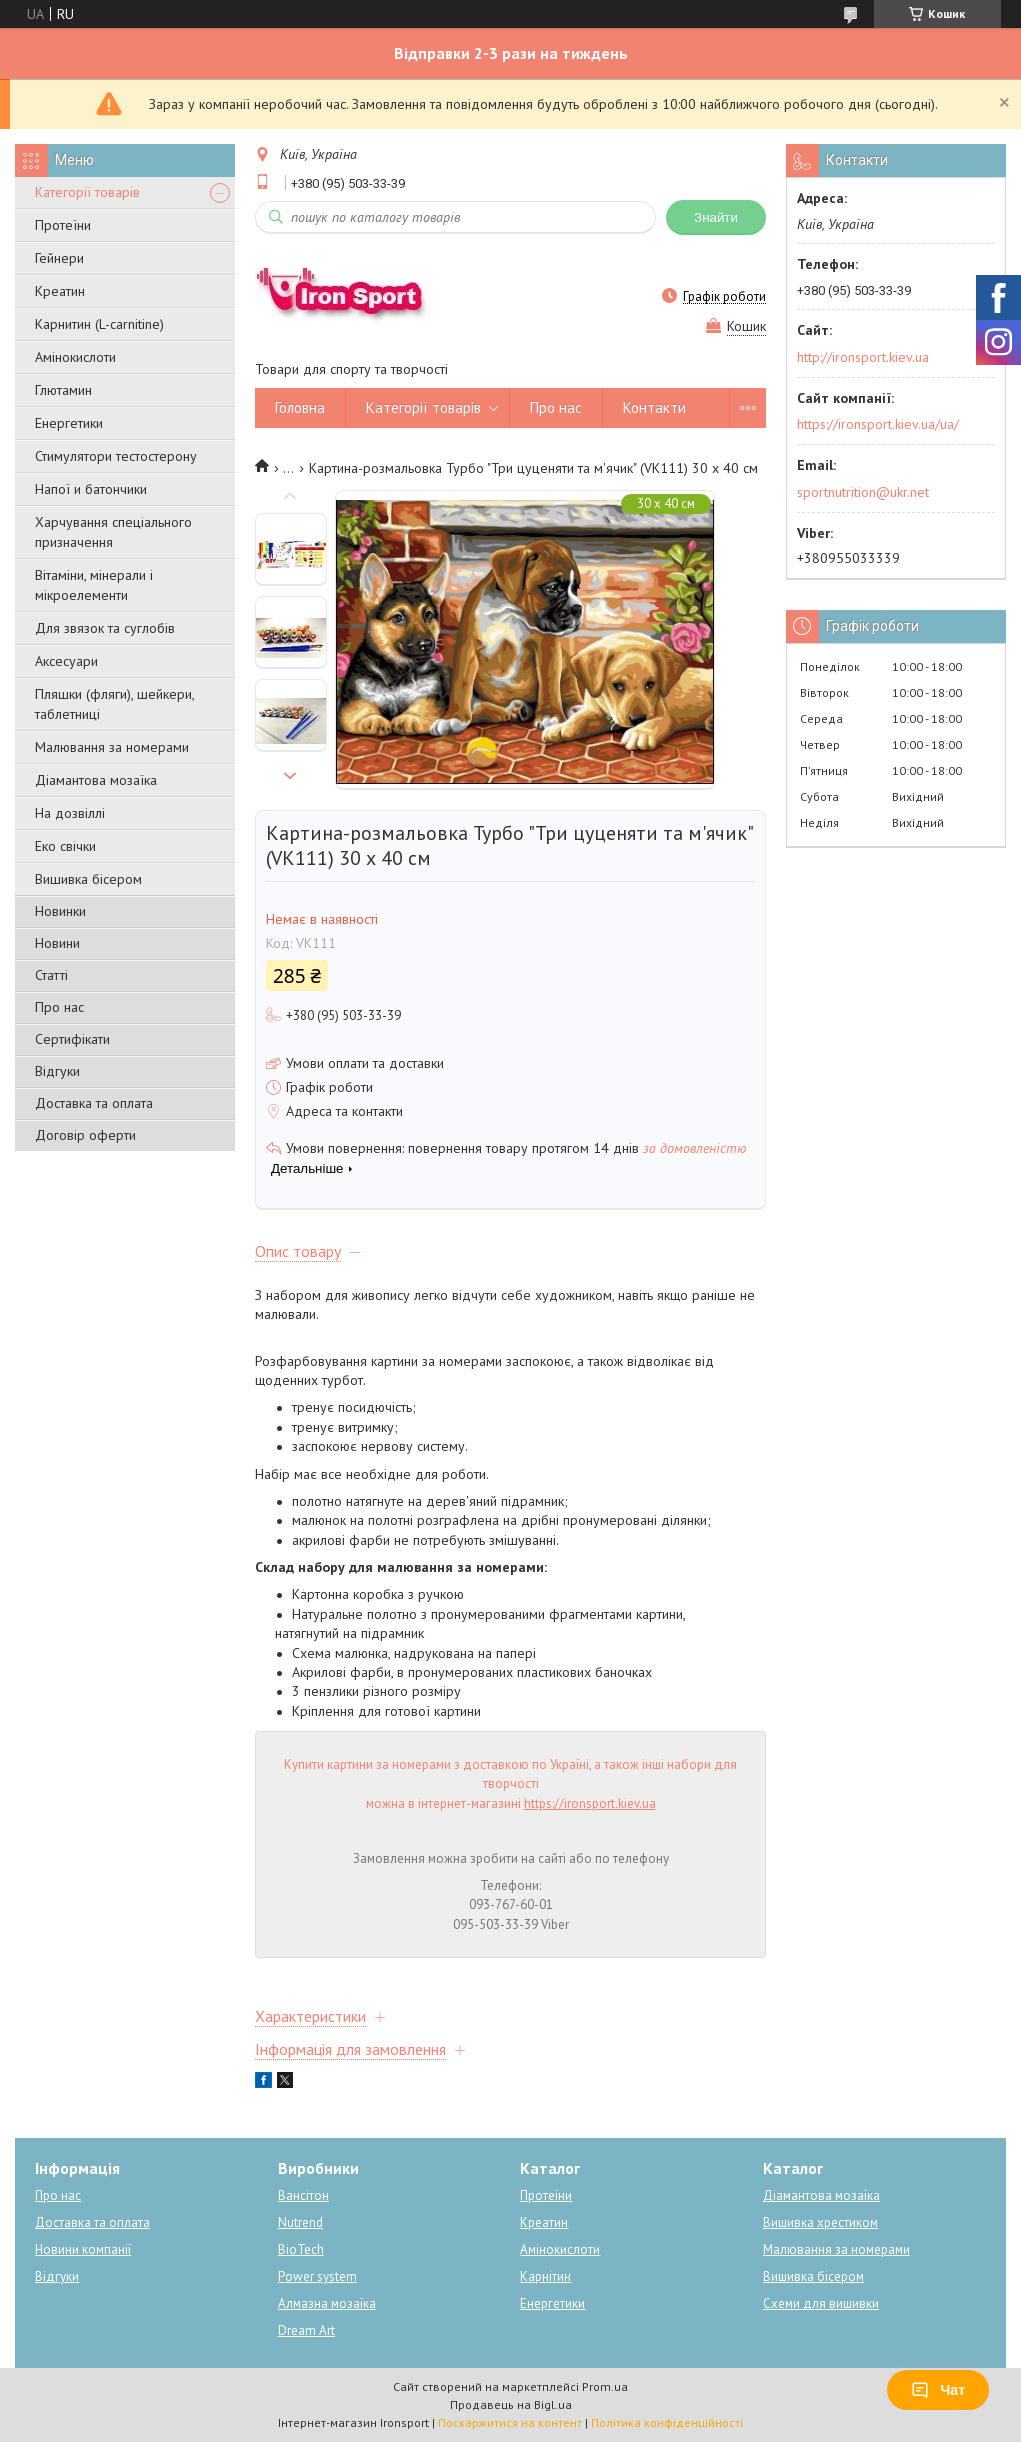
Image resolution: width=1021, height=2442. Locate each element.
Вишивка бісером (88, 879)
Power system (317, 2276)
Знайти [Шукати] (716, 217)
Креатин (60, 291)
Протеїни (63, 225)
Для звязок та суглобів (105, 628)
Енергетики (69, 423)
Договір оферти (85, 1135)
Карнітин (545, 2276)
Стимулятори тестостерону (116, 456)
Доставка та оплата (94, 1103)
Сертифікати (72, 1039)
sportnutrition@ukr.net (863, 492)
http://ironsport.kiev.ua (863, 357)
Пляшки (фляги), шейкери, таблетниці (114, 704)
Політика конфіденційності (667, 2422)
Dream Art (306, 2330)
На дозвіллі (70, 813)
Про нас (59, 1007)
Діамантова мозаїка (96, 780)
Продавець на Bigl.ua (511, 2404)
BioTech (301, 2249)
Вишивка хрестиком (820, 2222)
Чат (938, 2390)
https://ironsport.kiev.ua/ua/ (878, 424)
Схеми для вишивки (821, 2303)
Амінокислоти (75, 357)
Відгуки (57, 1071)
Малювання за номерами (112, 747)
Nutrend (300, 2222)
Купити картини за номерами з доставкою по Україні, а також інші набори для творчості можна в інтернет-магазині (510, 1784)
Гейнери (59, 258)
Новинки (60, 911)
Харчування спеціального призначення (113, 532)
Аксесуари (66, 661)
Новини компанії (83, 2249)
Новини (57, 943)
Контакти (654, 407)
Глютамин (63, 390)
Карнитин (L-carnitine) (99, 324)
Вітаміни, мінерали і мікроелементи (94, 585)
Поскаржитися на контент (510, 2422)
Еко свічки (65, 846)
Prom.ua (605, 2386)
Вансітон (303, 2195)
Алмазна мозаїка (327, 2303)
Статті (51, 975)
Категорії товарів (87, 192)
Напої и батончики (91, 489)
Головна (300, 407)
